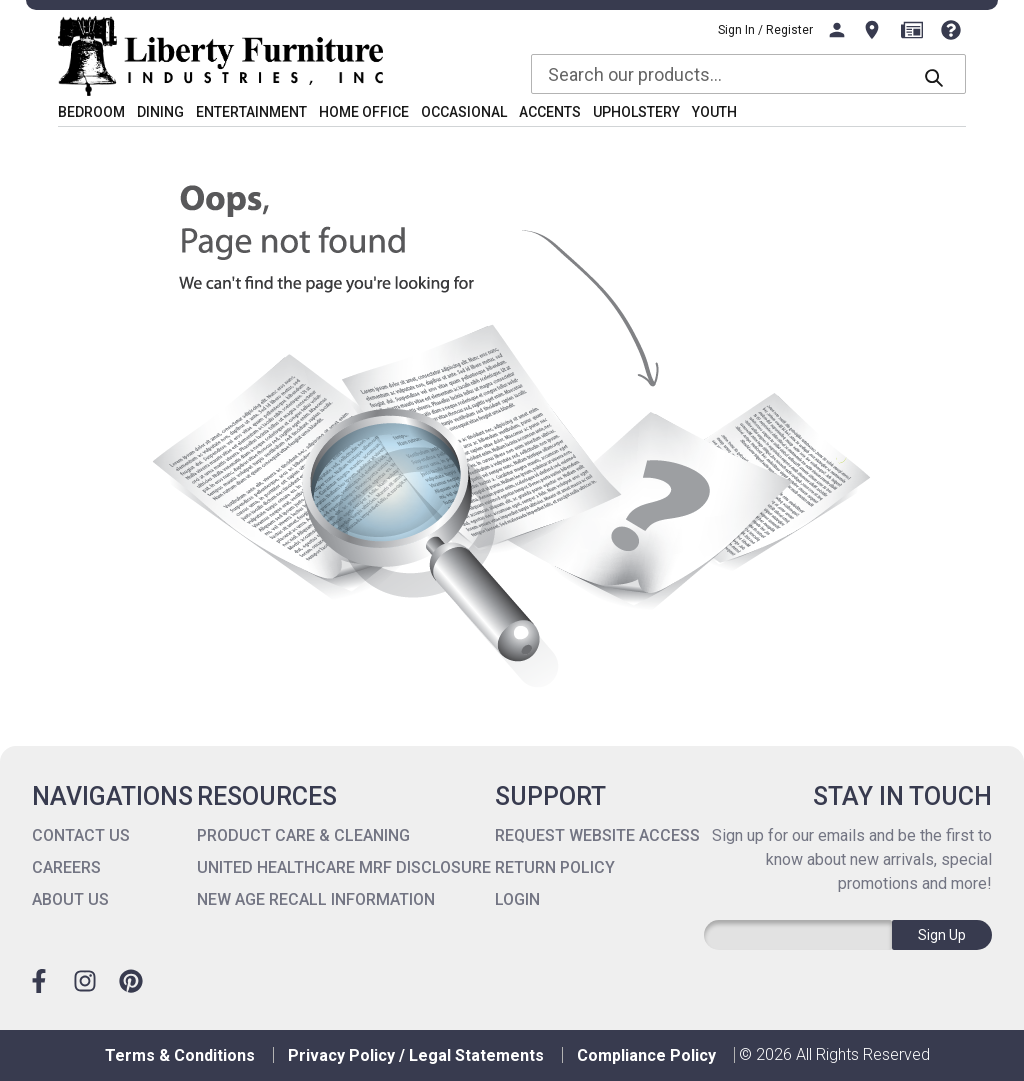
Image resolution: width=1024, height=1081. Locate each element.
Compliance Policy (646, 1055)
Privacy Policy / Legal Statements (416, 1055)
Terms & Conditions (180, 1055)
